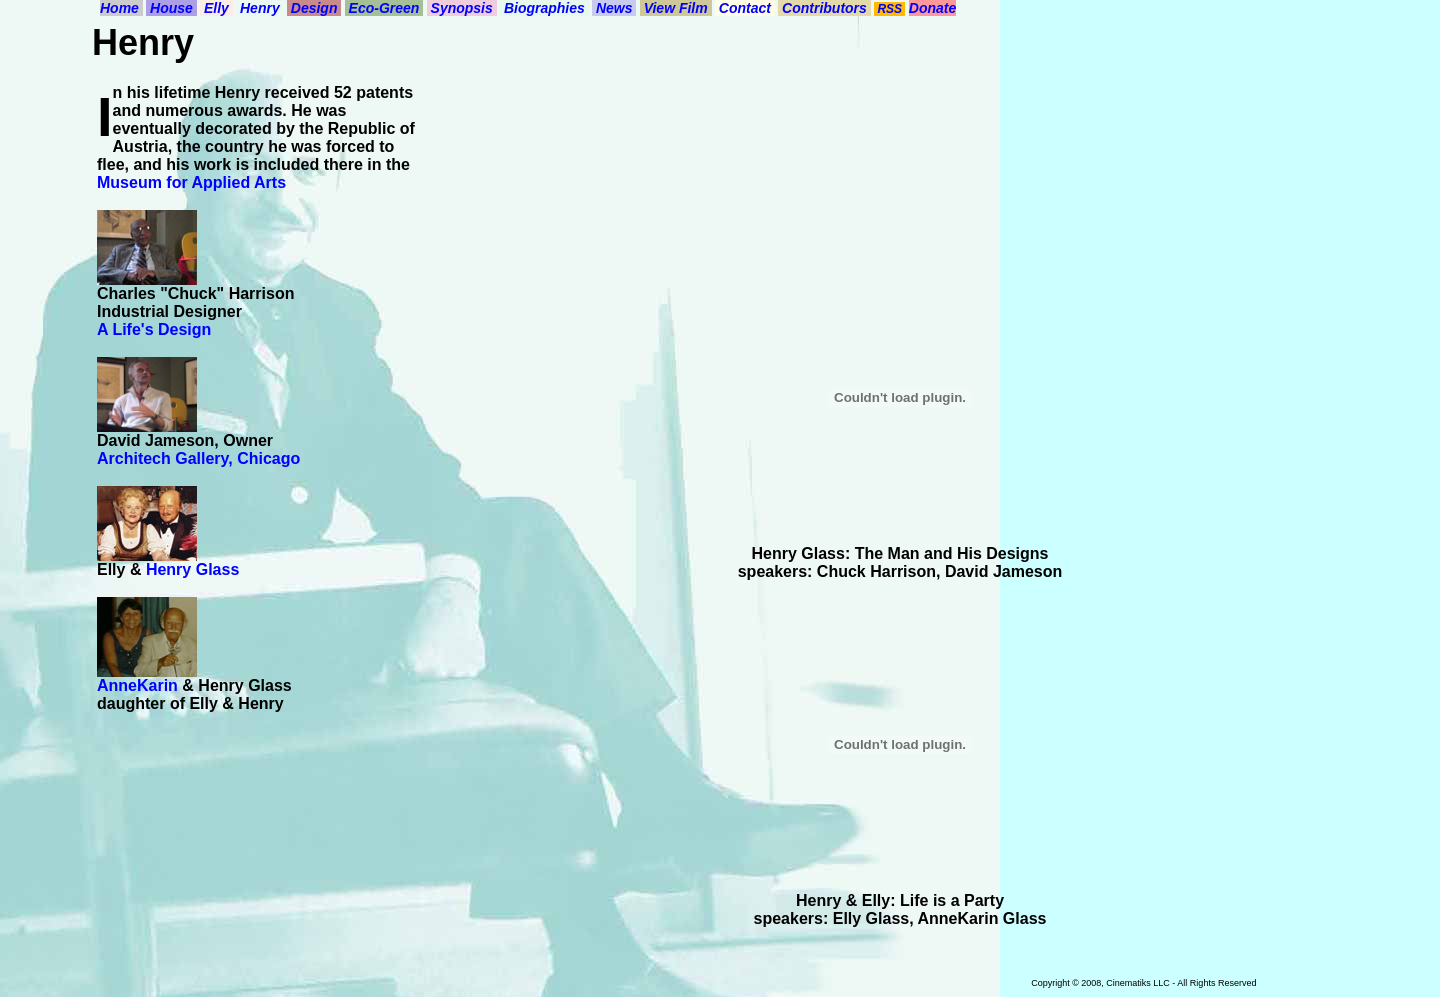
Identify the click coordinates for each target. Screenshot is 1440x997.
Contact (745, 8)
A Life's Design (154, 329)
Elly (216, 8)
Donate (932, 8)
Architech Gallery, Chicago (198, 458)
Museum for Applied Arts (191, 182)
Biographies (544, 8)
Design (314, 8)
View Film (676, 8)
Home (121, 8)
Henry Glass (192, 569)
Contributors (824, 8)
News (614, 8)
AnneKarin (137, 685)
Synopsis (462, 8)
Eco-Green (384, 8)
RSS (889, 9)
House (171, 8)
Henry (259, 8)
